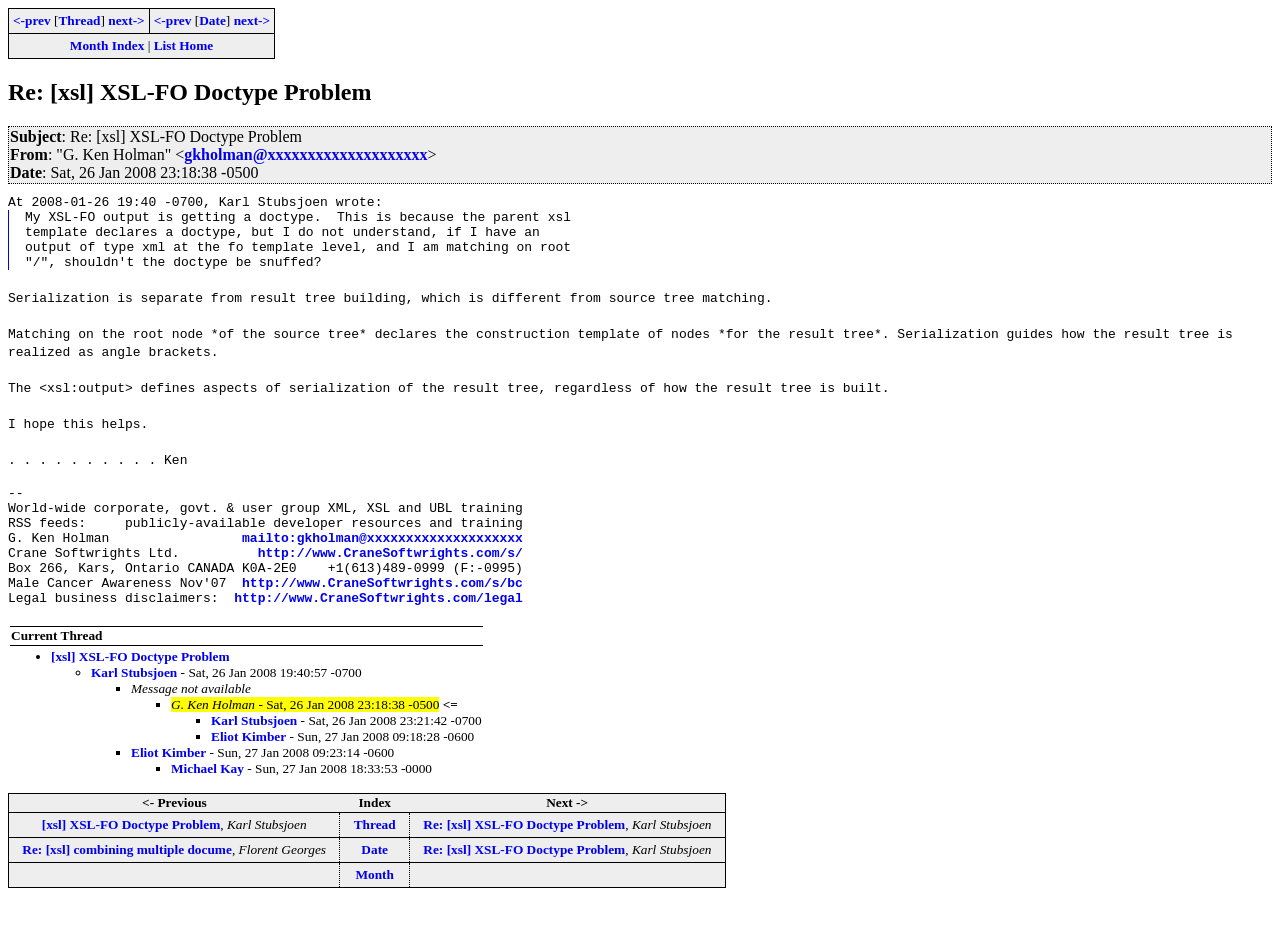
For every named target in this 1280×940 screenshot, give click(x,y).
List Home (184, 45)
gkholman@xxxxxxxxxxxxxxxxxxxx (305, 154)
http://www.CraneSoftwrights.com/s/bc (382, 615)
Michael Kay (207, 804)
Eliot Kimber (248, 772)
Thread (79, 20)
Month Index (107, 45)
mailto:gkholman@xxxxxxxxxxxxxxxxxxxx (382, 561)
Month (374, 910)
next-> (126, 20)
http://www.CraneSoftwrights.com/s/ (390, 579)
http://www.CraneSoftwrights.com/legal (378, 633)
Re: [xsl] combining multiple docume (127, 885)
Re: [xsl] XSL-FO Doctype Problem (524, 860)
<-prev (32, 20)
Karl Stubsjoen (134, 708)
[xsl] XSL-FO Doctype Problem (140, 692)
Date (212, 20)
